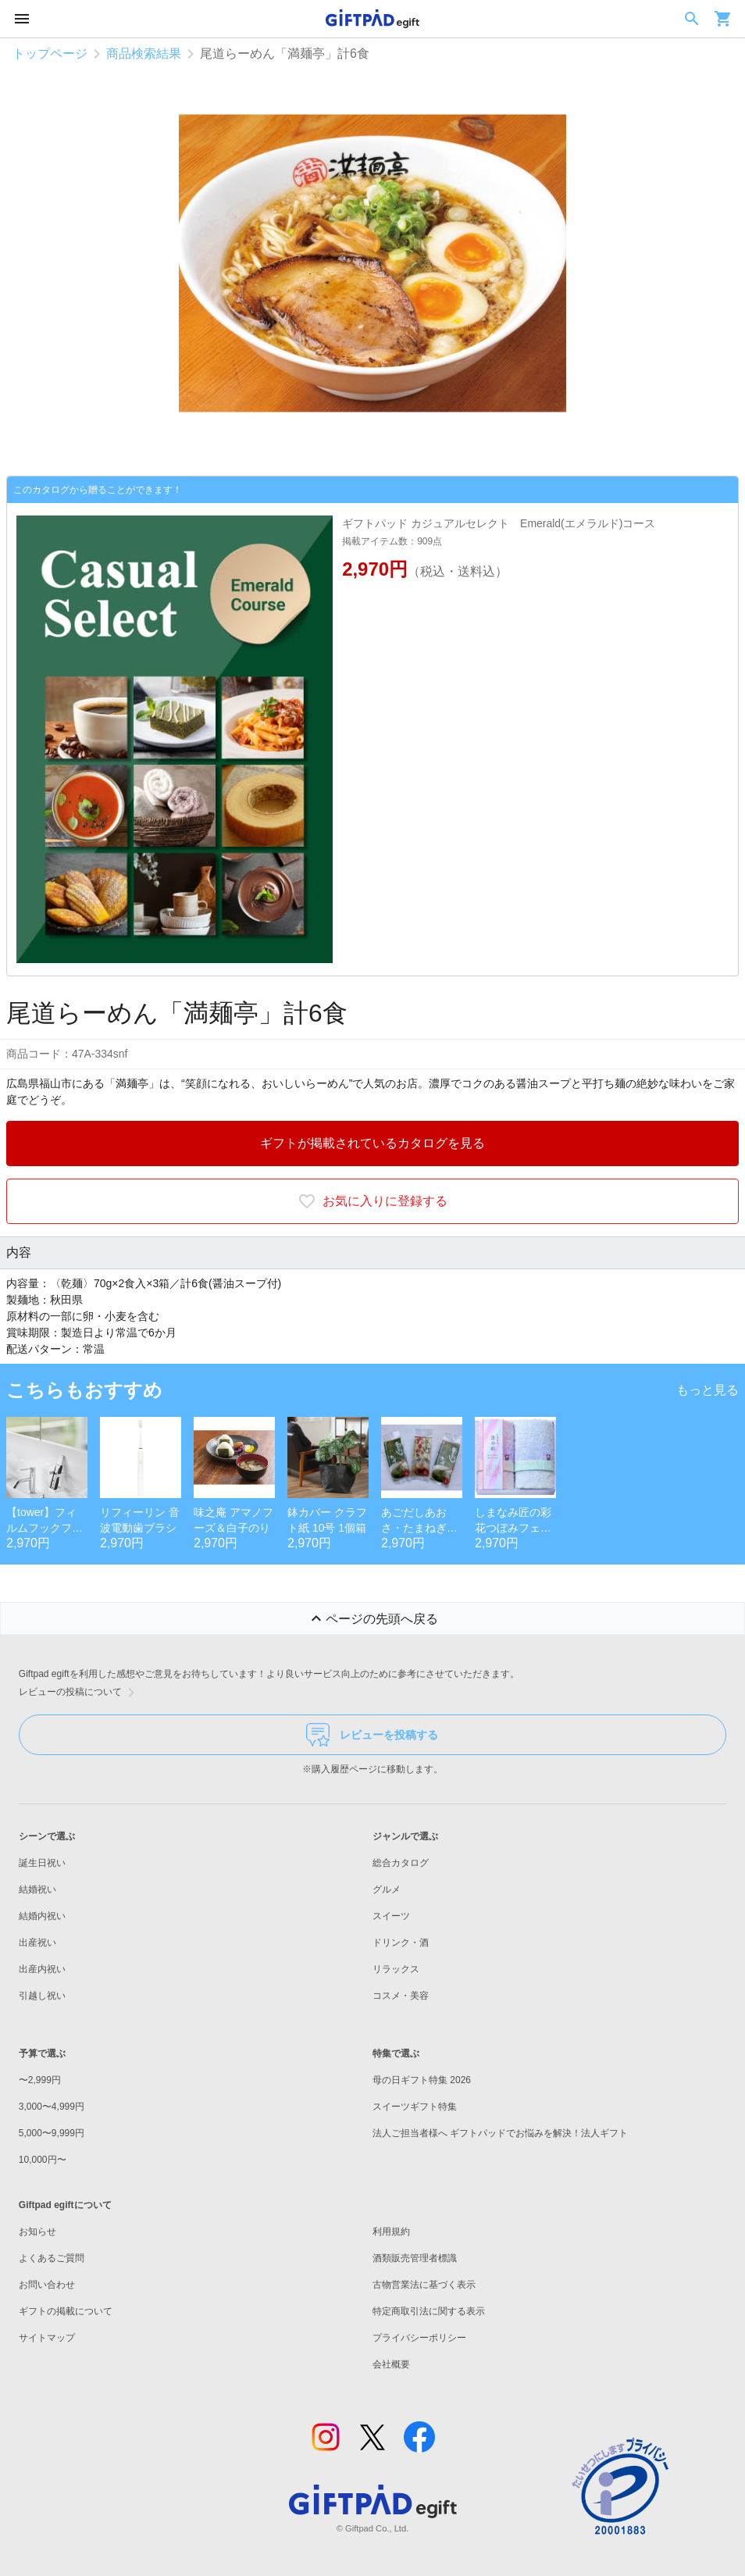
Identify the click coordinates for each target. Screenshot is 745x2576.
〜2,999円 (40, 2080)
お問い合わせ (47, 2284)
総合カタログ (400, 1862)
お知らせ (37, 2231)
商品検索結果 (143, 53)
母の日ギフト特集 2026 (421, 2080)
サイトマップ (47, 2337)
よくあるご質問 (51, 2258)
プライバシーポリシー (419, 2337)
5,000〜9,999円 (51, 2133)
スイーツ (391, 1916)
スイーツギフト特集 (414, 2106)
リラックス (395, 1969)
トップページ (49, 53)
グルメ (386, 1889)
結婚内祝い (42, 1916)
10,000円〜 (42, 2159)
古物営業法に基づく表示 (424, 2284)
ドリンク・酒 (400, 1942)
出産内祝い (42, 1969)
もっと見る (707, 1390)
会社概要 (391, 2364)
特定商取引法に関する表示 (428, 2311)
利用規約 (391, 2231)
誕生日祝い (42, 1862)
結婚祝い (37, 1889)
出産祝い (37, 1942)
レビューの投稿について (80, 1692)
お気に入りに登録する (372, 1201)
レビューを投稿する (372, 1734)
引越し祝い (42, 1995)
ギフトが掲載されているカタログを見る (372, 1143)
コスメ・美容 (400, 1995)
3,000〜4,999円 (51, 2106)
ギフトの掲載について (65, 2311)
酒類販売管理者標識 (414, 2258)
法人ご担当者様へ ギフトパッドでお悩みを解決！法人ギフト (500, 2133)
